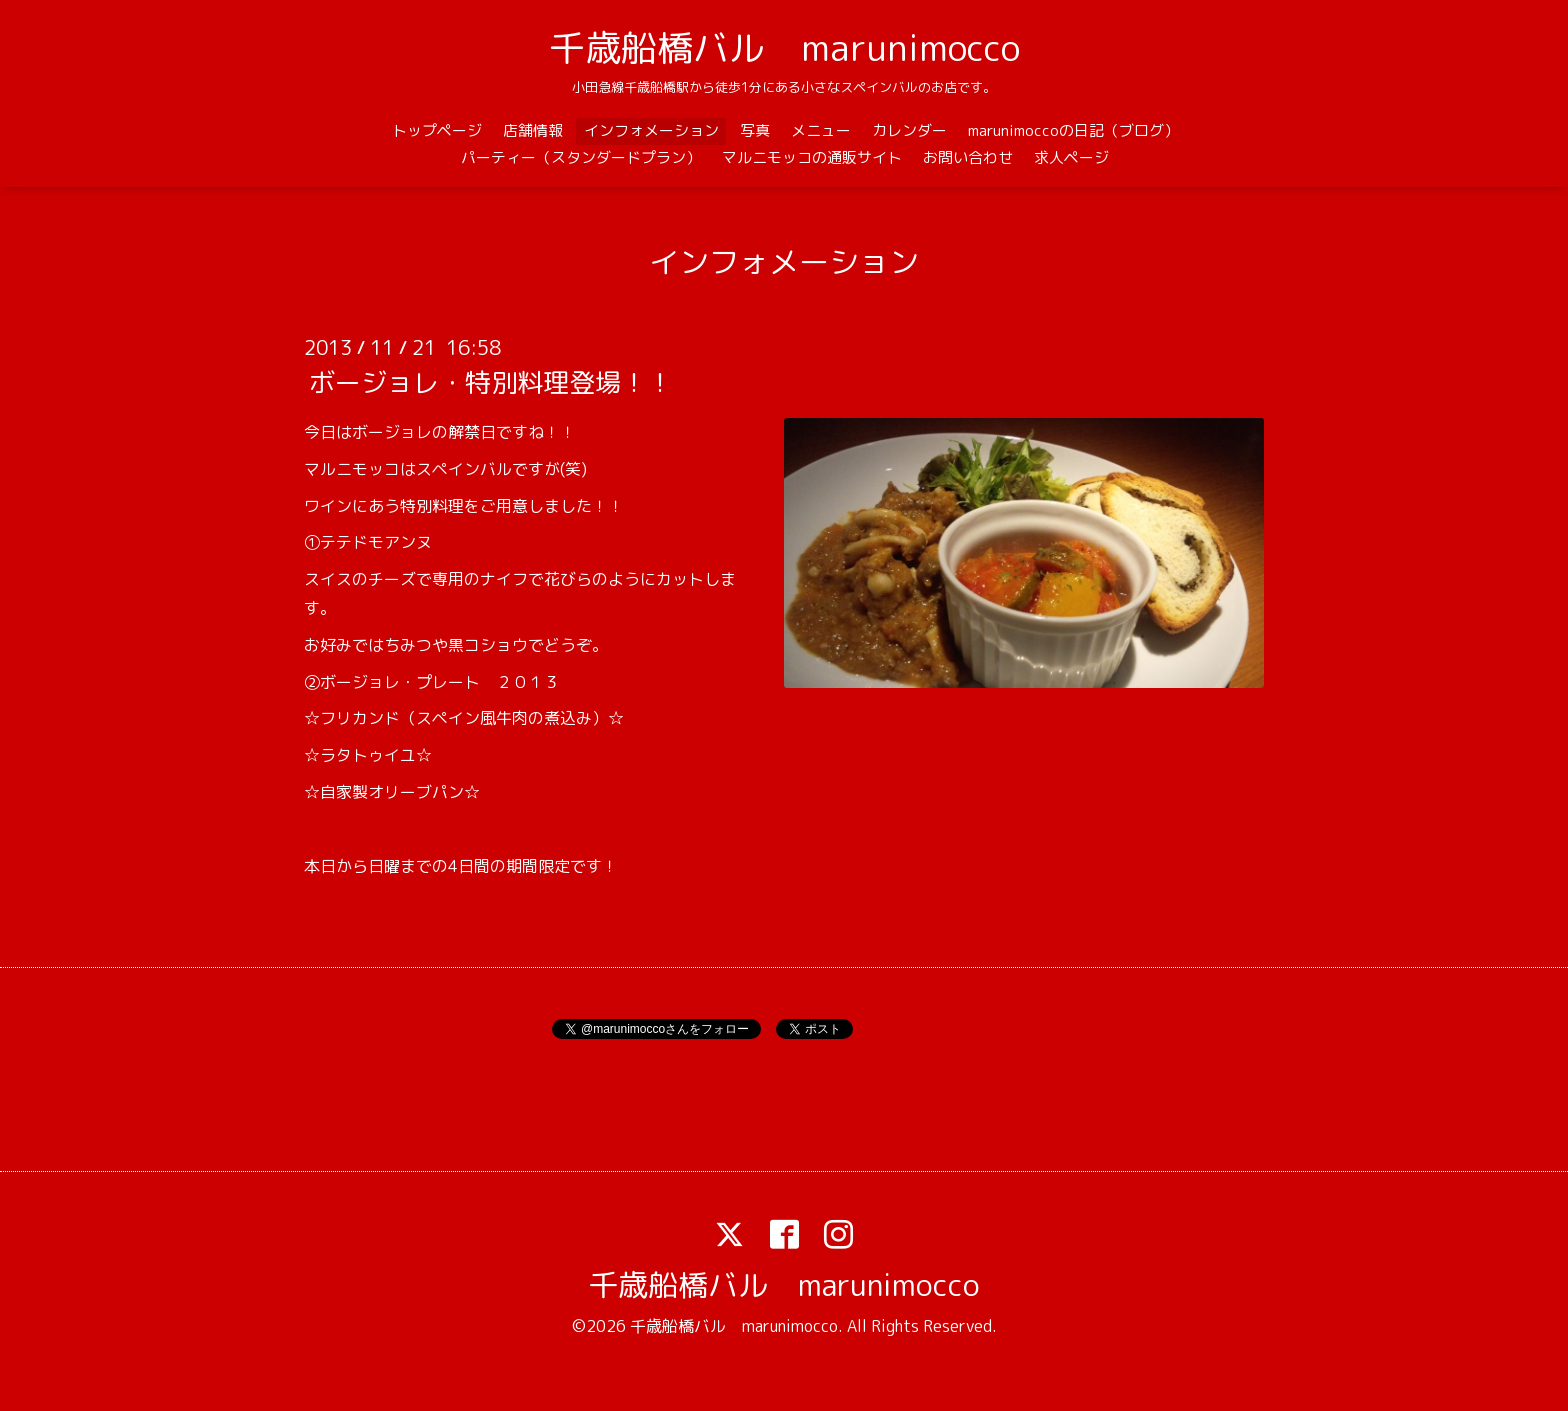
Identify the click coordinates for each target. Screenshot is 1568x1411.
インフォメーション (651, 130)
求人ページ (1071, 157)
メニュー (821, 130)
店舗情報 (533, 130)
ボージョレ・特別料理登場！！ (491, 382)
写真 (755, 130)
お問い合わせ (968, 157)
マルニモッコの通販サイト (812, 157)
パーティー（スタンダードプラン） (581, 157)
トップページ (437, 130)
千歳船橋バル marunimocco (784, 47)
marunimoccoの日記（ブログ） (1073, 130)
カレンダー (909, 130)
